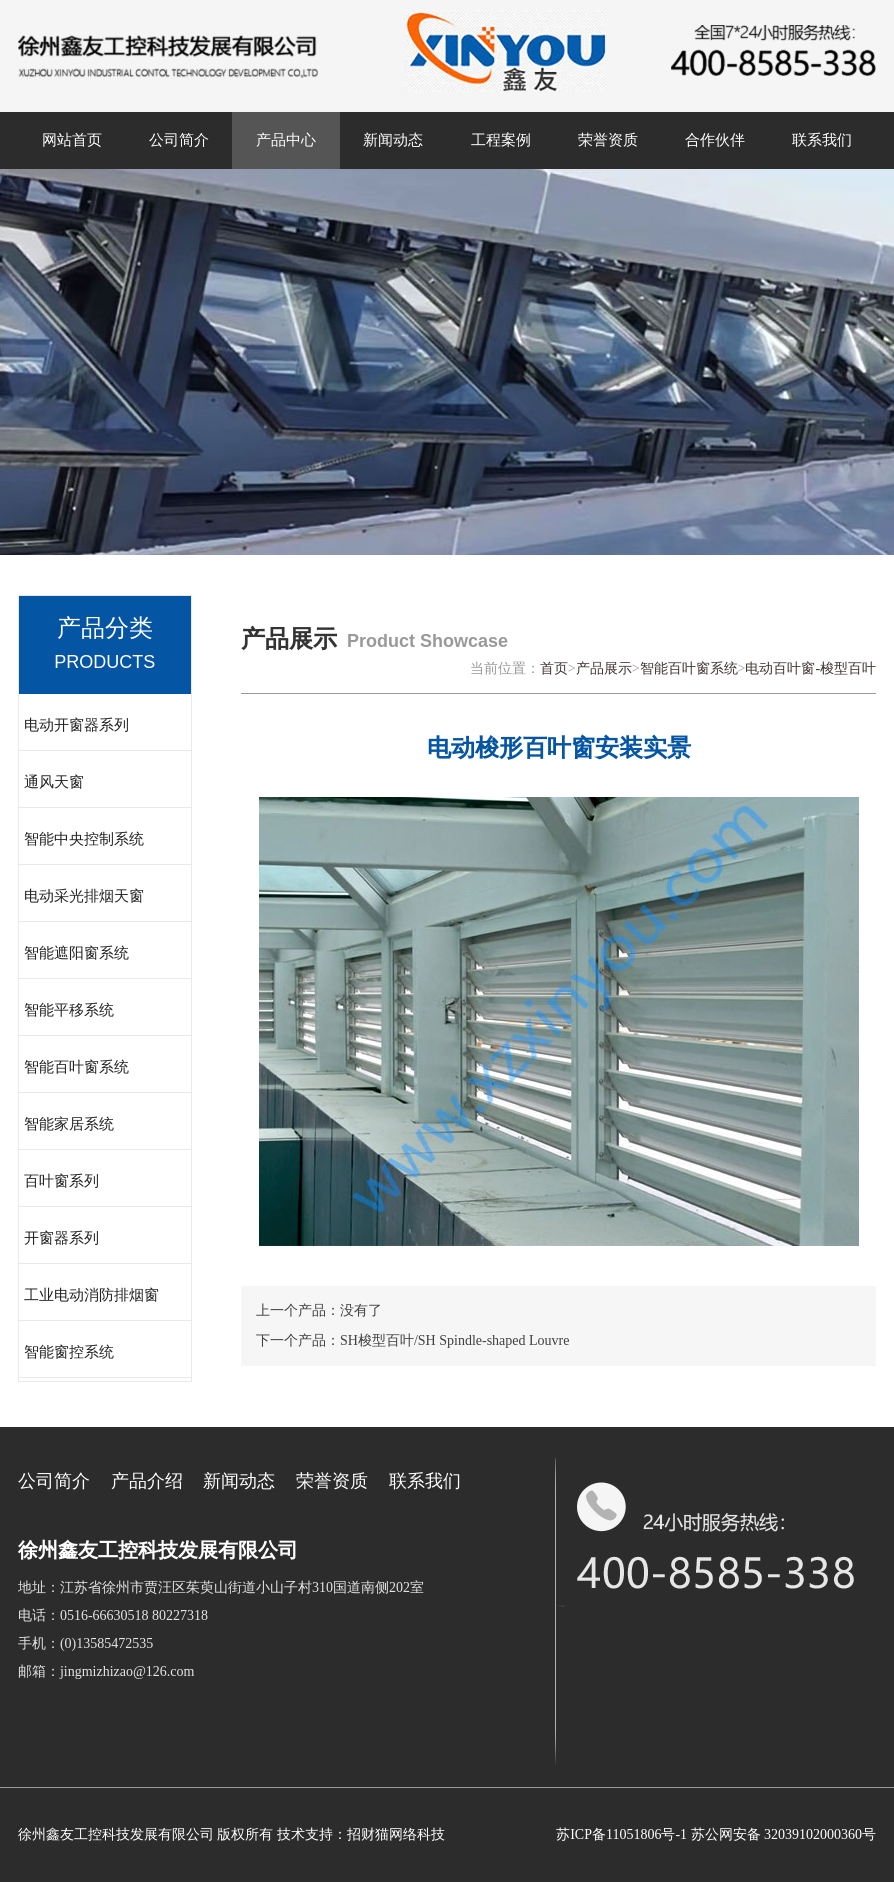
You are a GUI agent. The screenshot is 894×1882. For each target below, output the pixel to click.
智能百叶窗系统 (76, 1067)
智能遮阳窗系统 (76, 953)
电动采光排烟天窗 (84, 896)
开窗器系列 (61, 1238)
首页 (554, 668)
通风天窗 (54, 782)
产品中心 (286, 140)
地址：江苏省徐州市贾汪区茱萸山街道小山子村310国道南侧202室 (221, 1587)
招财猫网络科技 (396, 1834)
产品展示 (604, 668)
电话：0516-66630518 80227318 (113, 1615)
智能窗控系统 (69, 1352)
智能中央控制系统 (84, 839)
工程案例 (501, 140)
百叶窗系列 (61, 1181)
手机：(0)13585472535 (85, 1643)
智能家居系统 (69, 1124)
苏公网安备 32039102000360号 (784, 1834)
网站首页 (72, 140)
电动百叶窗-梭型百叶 (810, 668)
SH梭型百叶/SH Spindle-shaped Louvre (454, 1340)
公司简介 (179, 140)
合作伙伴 (715, 140)
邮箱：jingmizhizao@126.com (106, 1671)
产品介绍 (147, 1481)
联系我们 (822, 140)
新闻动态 (393, 140)
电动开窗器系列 (76, 725)
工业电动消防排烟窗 (91, 1295)
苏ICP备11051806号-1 (621, 1834)
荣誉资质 (608, 140)
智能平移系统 (69, 1010)
